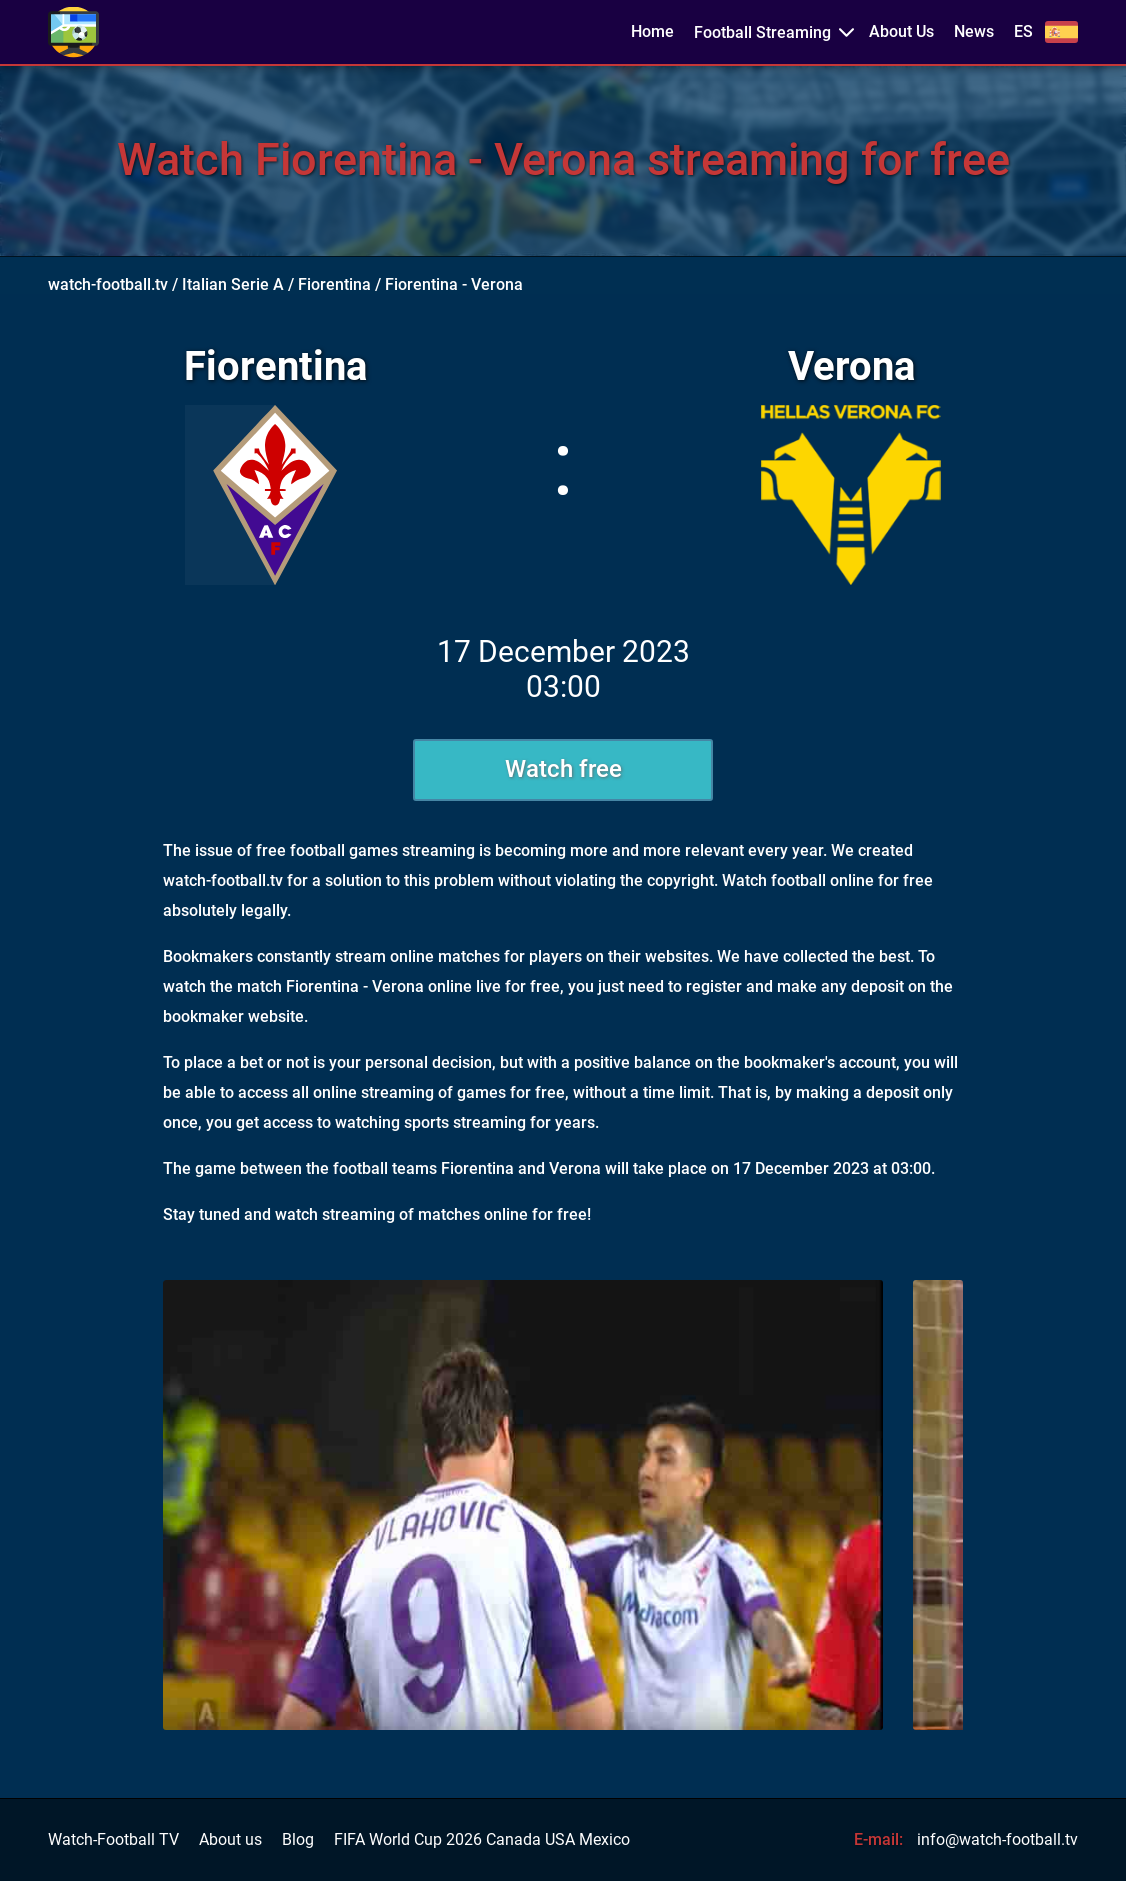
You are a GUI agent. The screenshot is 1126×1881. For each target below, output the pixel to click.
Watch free (563, 769)
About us (230, 1840)
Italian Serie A (233, 284)
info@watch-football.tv (997, 1839)
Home (652, 32)
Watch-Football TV (113, 1840)
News (974, 32)
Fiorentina (334, 284)
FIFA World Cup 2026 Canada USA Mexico (482, 1840)
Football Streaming (762, 32)
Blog (298, 1840)
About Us (901, 32)
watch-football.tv (108, 284)
